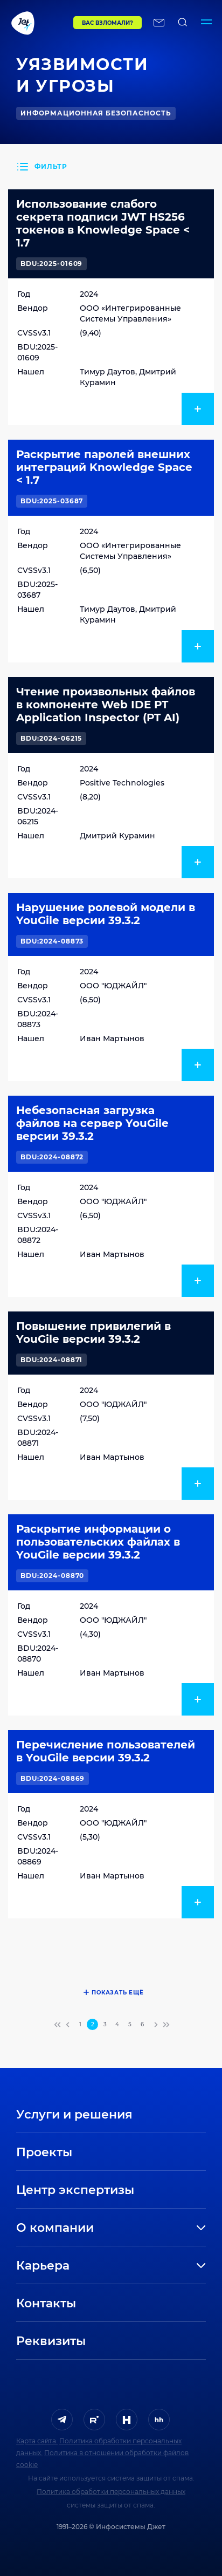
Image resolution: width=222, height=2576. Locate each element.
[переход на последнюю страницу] (165, 2024)
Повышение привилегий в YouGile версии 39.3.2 (93, 1332)
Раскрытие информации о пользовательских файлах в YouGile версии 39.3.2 (98, 1541)
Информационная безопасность (95, 113)
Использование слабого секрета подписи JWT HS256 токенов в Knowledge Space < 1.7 (103, 223)
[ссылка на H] (126, 2419)
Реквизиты (51, 2341)
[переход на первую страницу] (58, 2024)
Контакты (46, 2303)
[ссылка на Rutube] (94, 2419)
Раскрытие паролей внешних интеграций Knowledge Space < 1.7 (104, 467)
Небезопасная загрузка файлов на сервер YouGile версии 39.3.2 (92, 1123)
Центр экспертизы (75, 2190)
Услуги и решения (74, 2114)
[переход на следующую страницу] (155, 2024)
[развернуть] (159, 2228)
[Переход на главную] (37, 22)
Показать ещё (118, 1992)
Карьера (43, 2265)
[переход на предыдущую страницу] (68, 2024)
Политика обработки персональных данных (111, 2492)
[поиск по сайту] (182, 22)
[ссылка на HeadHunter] (159, 2419)
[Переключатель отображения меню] (206, 22)
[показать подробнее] (198, 409)
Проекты (44, 2152)
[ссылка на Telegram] (62, 2419)
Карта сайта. (37, 2441)
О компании (55, 2227)
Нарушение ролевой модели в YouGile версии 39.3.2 (105, 914)
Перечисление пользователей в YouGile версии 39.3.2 (105, 1751)
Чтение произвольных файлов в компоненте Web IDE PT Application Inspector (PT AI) (105, 704)
